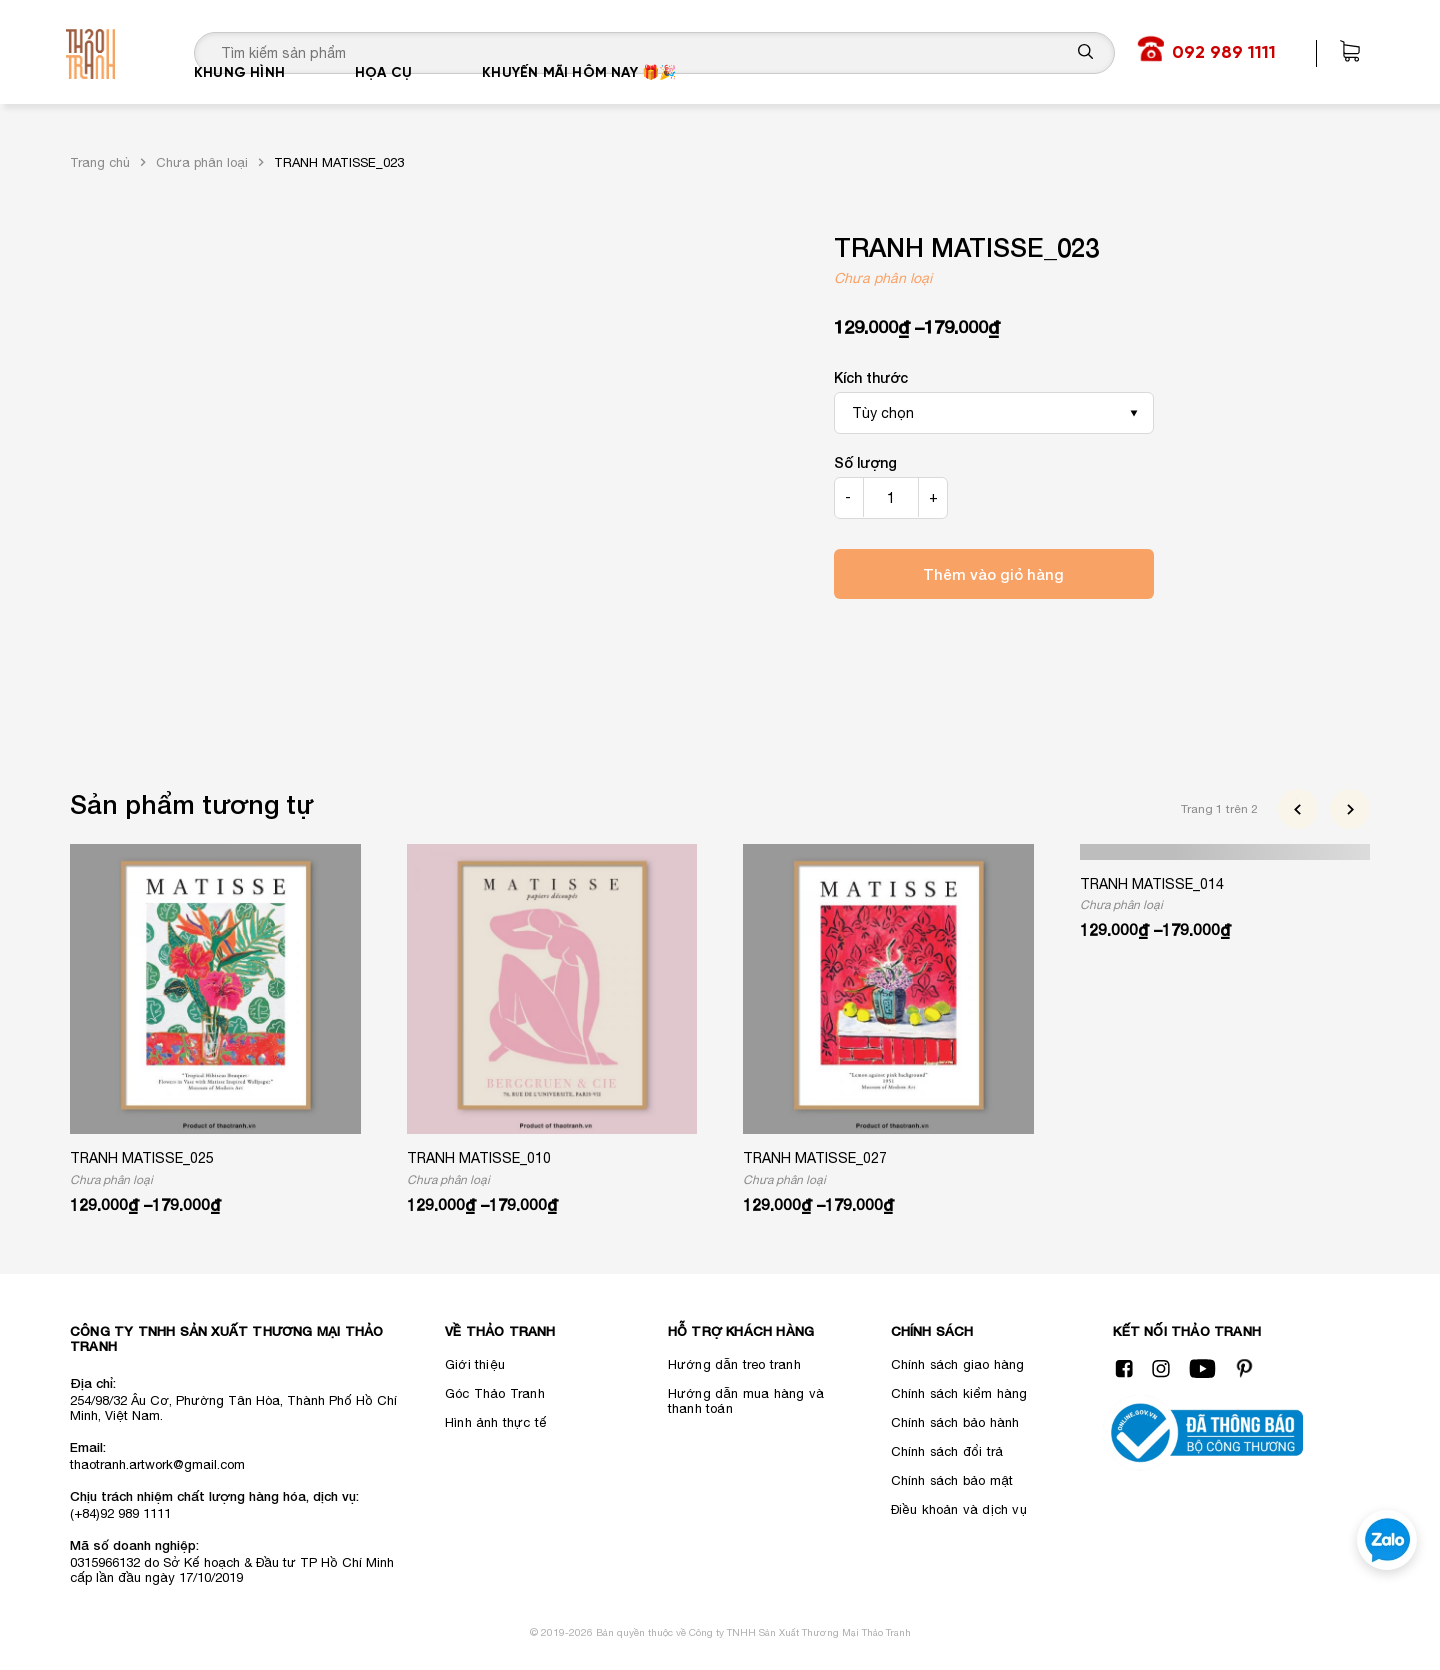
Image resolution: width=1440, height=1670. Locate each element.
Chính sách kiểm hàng (959, 1393)
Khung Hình (239, 103)
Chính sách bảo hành (955, 1422)
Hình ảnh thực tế (496, 1422)
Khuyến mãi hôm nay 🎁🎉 (579, 103)
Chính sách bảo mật (952, 1480)
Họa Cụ (383, 103)
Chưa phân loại (202, 162)
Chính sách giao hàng (958, 1364)
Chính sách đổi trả (947, 1451)
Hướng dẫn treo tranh (734, 1364)
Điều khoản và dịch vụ (959, 1509)
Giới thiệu (475, 1364)
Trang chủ (100, 162)
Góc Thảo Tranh (495, 1393)
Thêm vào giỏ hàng (993, 574)
